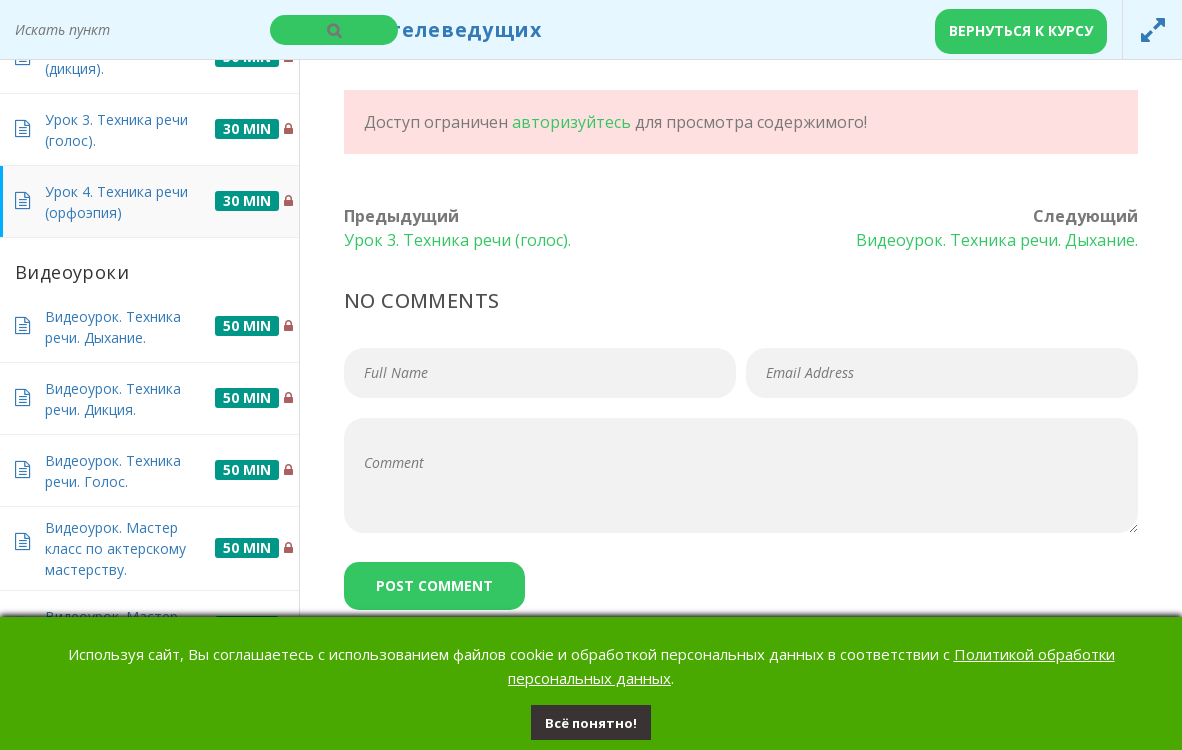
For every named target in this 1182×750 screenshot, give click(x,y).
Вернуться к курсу (1021, 30)
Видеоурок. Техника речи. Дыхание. (997, 240)
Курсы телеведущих (428, 29)
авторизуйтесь (571, 122)
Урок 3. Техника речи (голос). (457, 240)
